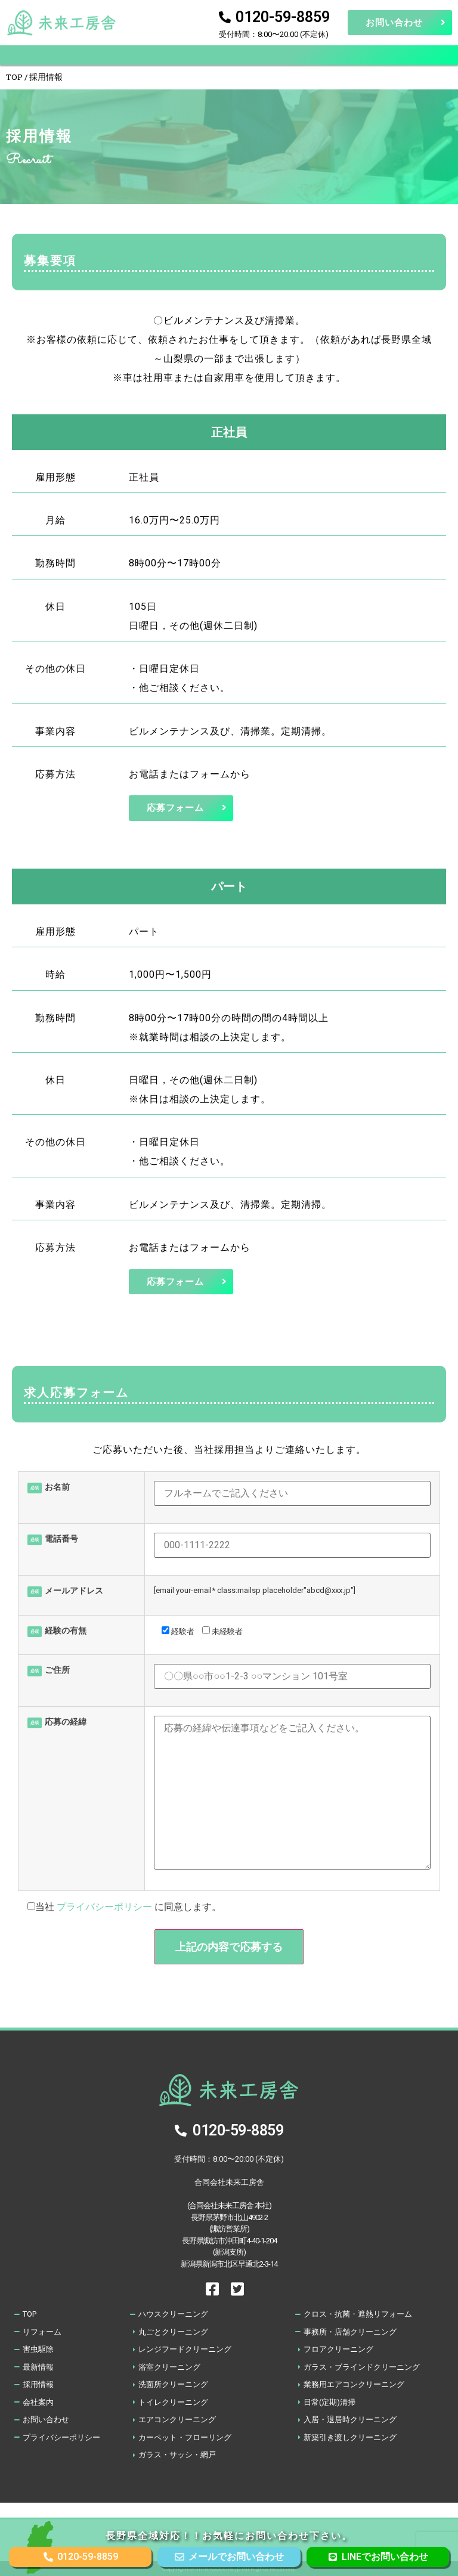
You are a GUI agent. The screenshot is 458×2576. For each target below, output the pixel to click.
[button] (229, 55)
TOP (14, 77)
